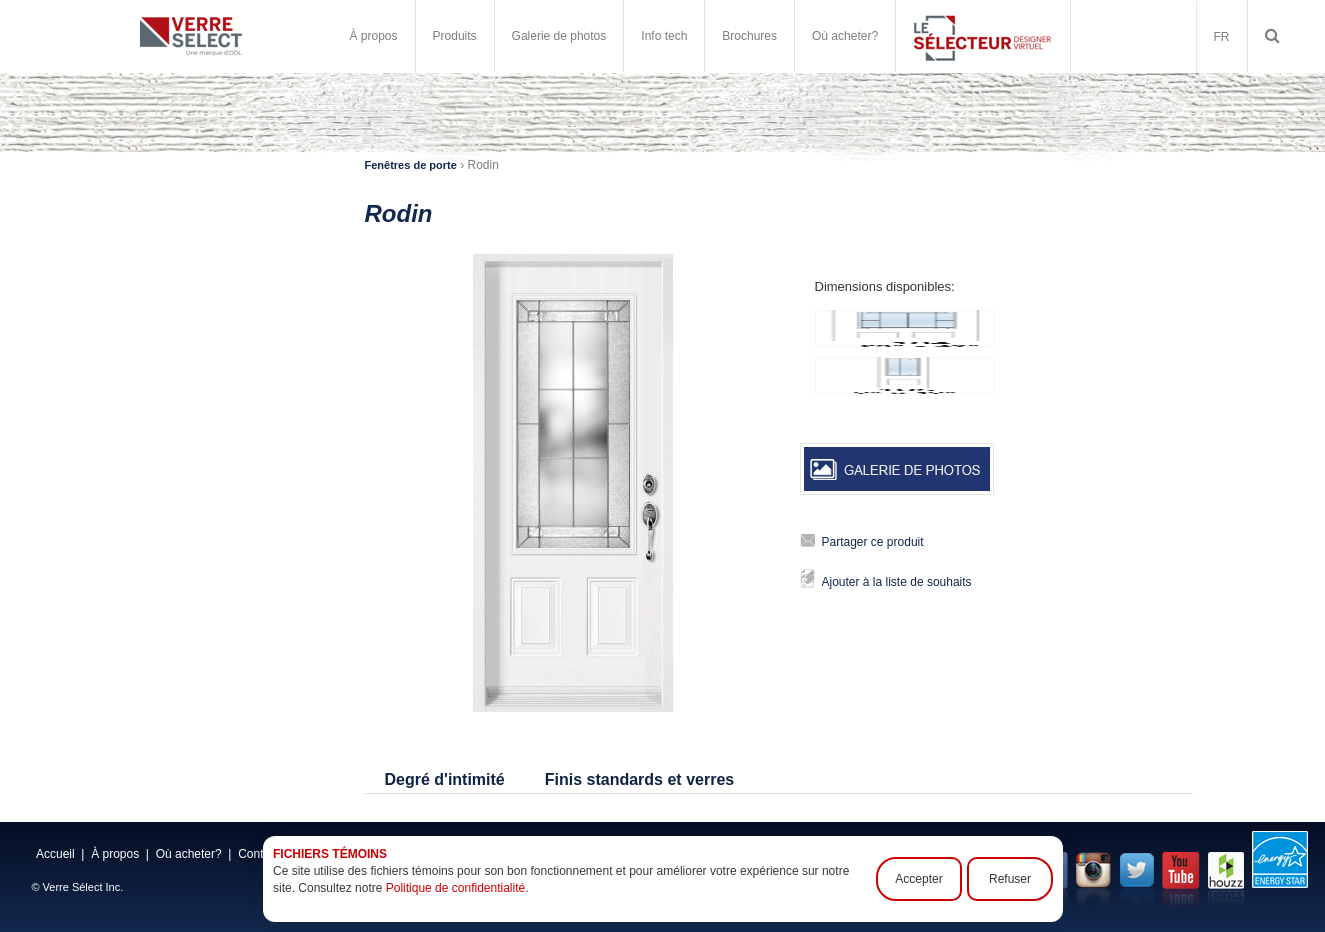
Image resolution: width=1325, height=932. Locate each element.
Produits (455, 36)
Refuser (1009, 879)
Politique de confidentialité (454, 888)
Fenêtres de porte (411, 165)
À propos (374, 36)
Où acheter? (845, 36)
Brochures (749, 36)
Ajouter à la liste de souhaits (897, 582)
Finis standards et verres (639, 779)
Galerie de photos (559, 36)
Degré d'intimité (445, 779)
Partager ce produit (873, 542)
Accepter (918, 879)
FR (1222, 37)
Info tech (664, 36)
